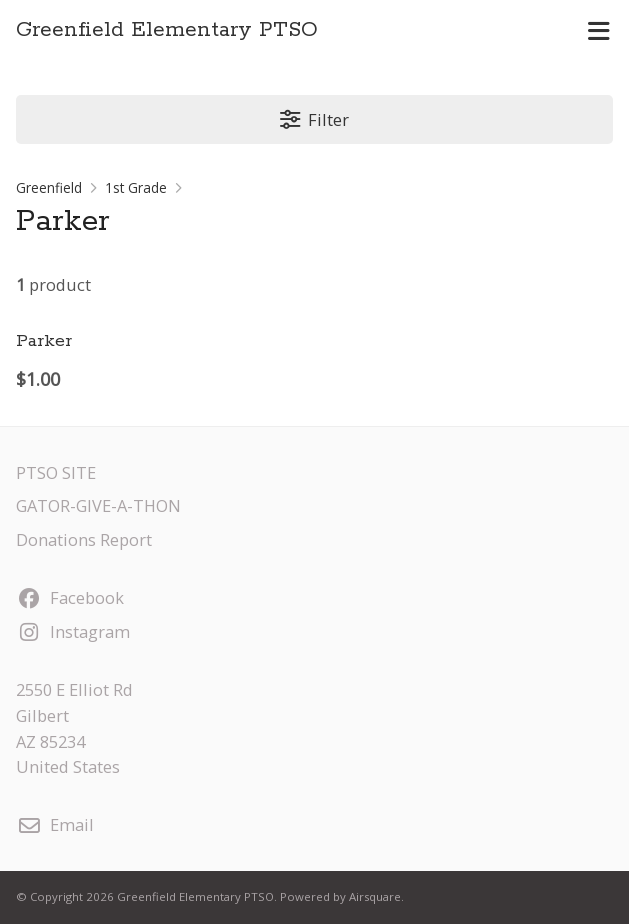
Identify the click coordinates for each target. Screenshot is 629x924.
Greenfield (49, 187)
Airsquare (375, 896)
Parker (44, 341)
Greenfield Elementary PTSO (167, 30)
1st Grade (136, 187)
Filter (314, 119)
